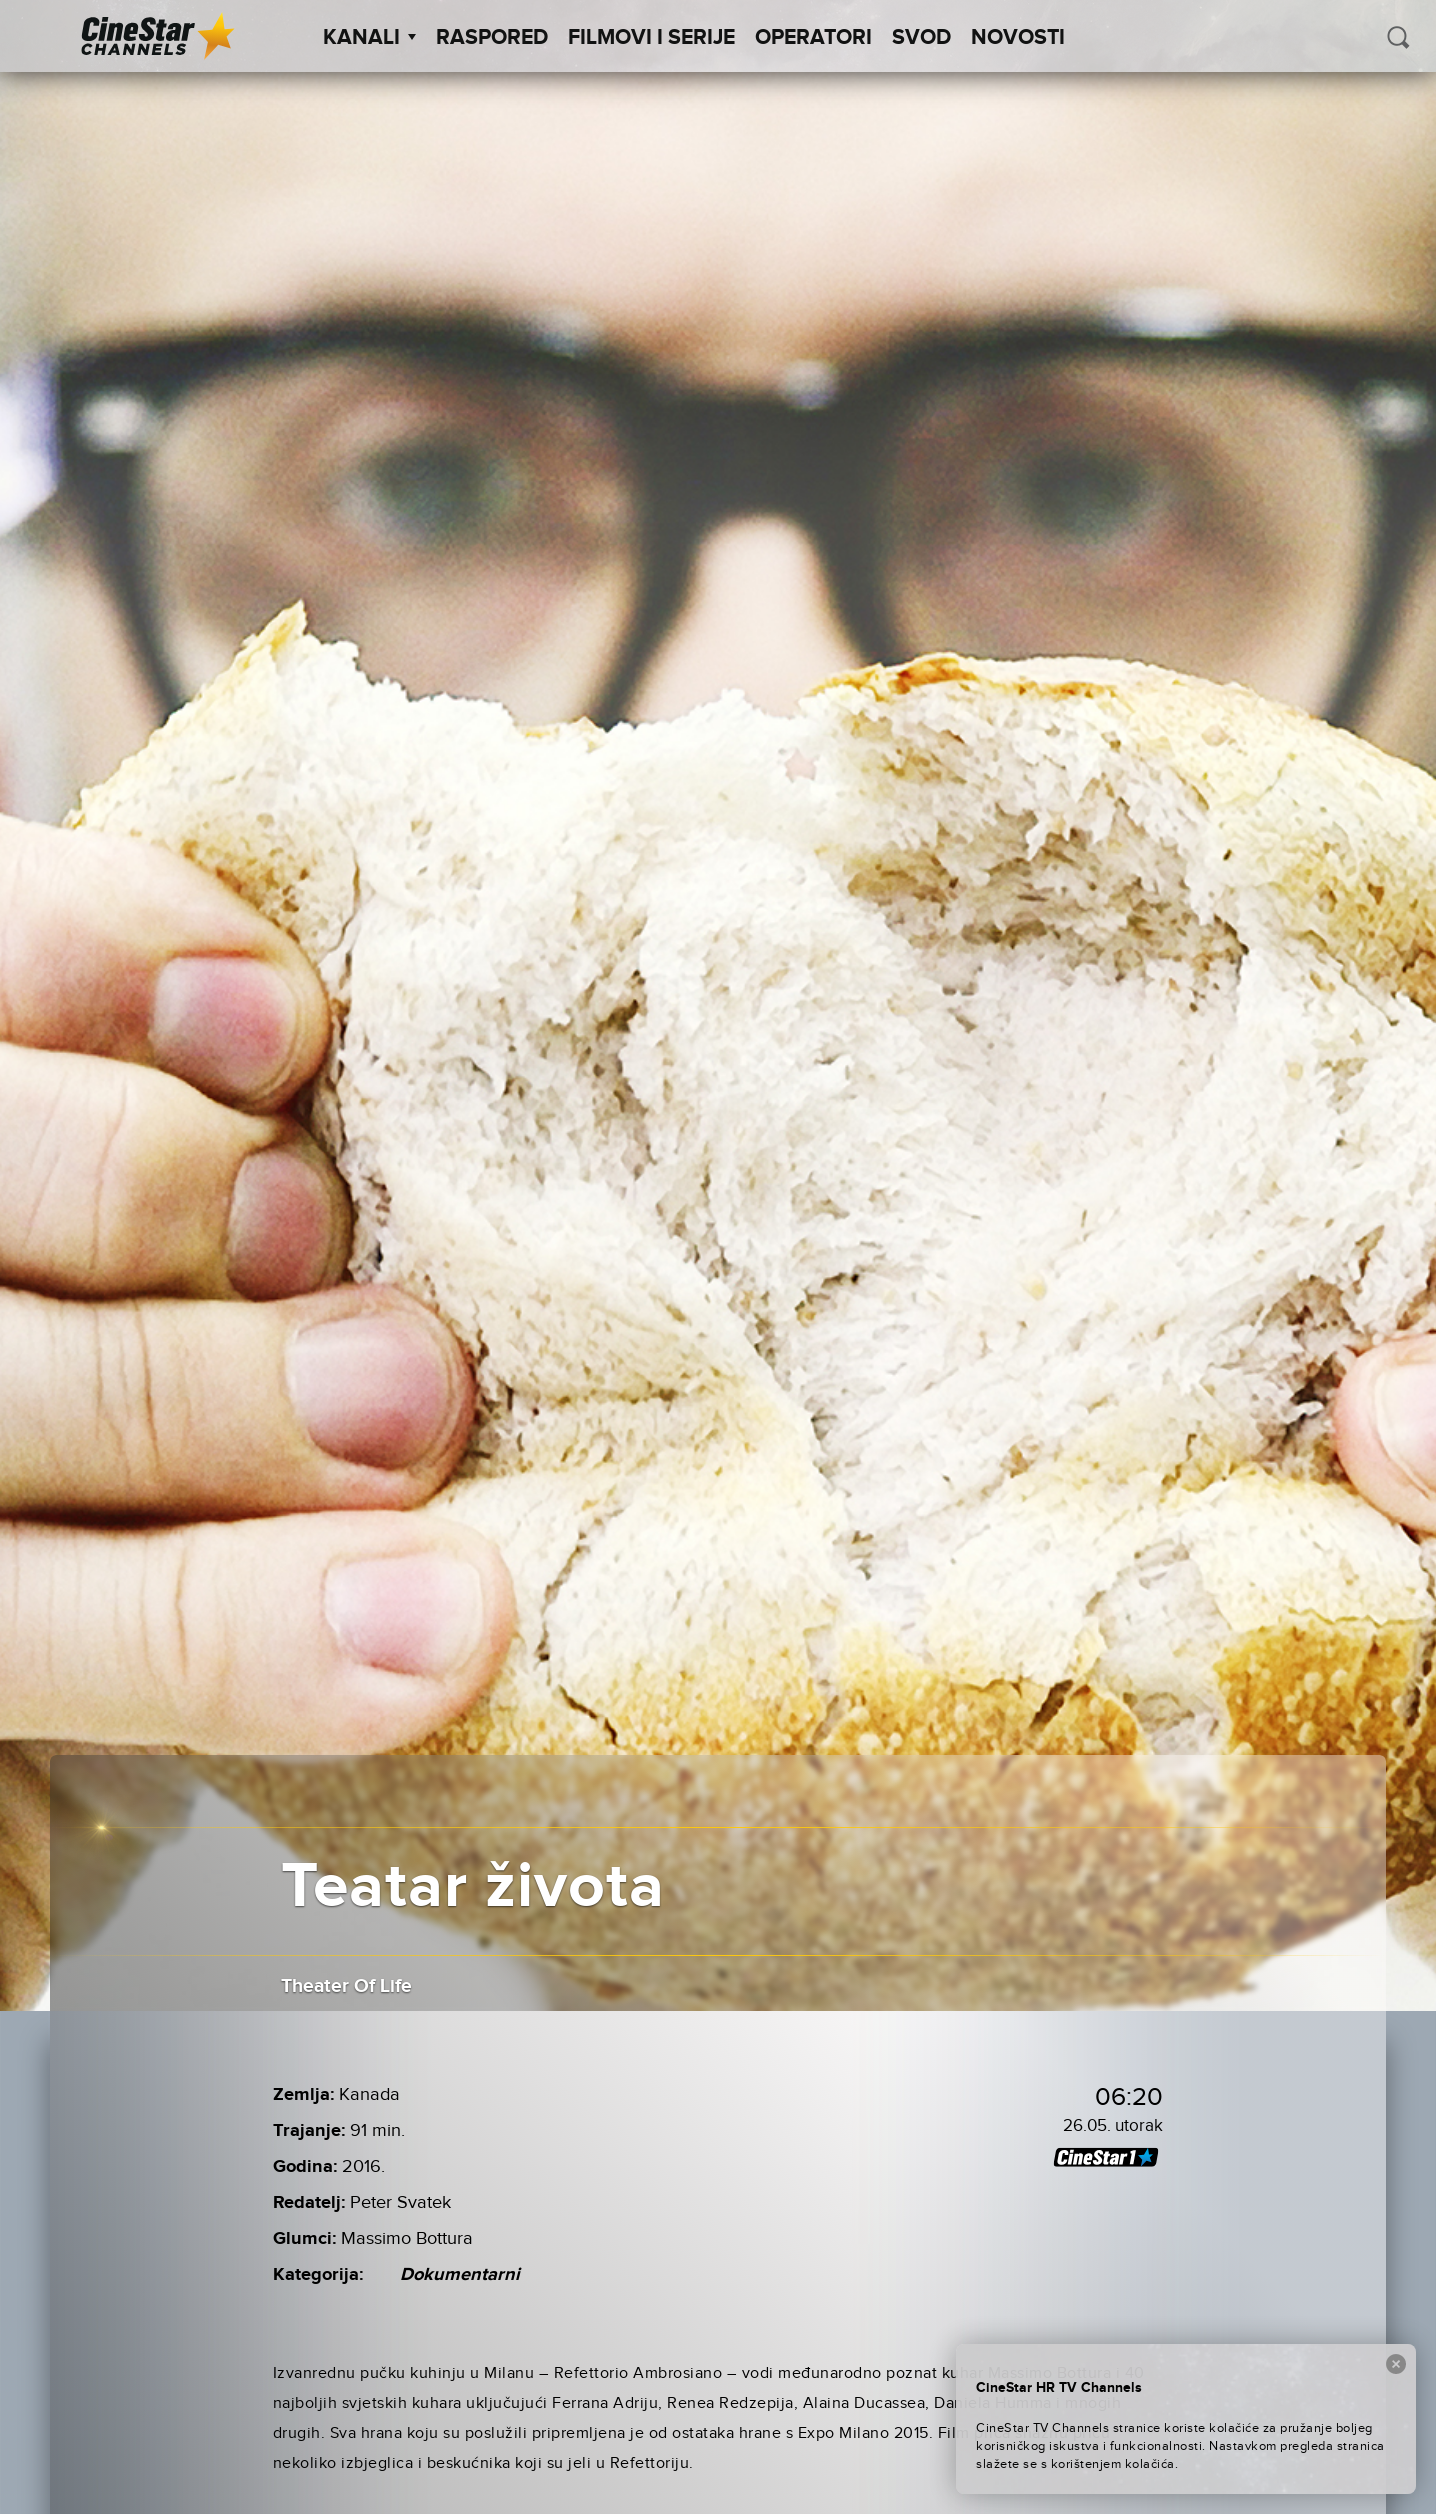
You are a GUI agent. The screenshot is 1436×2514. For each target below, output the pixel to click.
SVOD (921, 38)
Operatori (813, 38)
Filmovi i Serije (651, 38)
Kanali (369, 38)
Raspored (492, 38)
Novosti (1018, 38)
